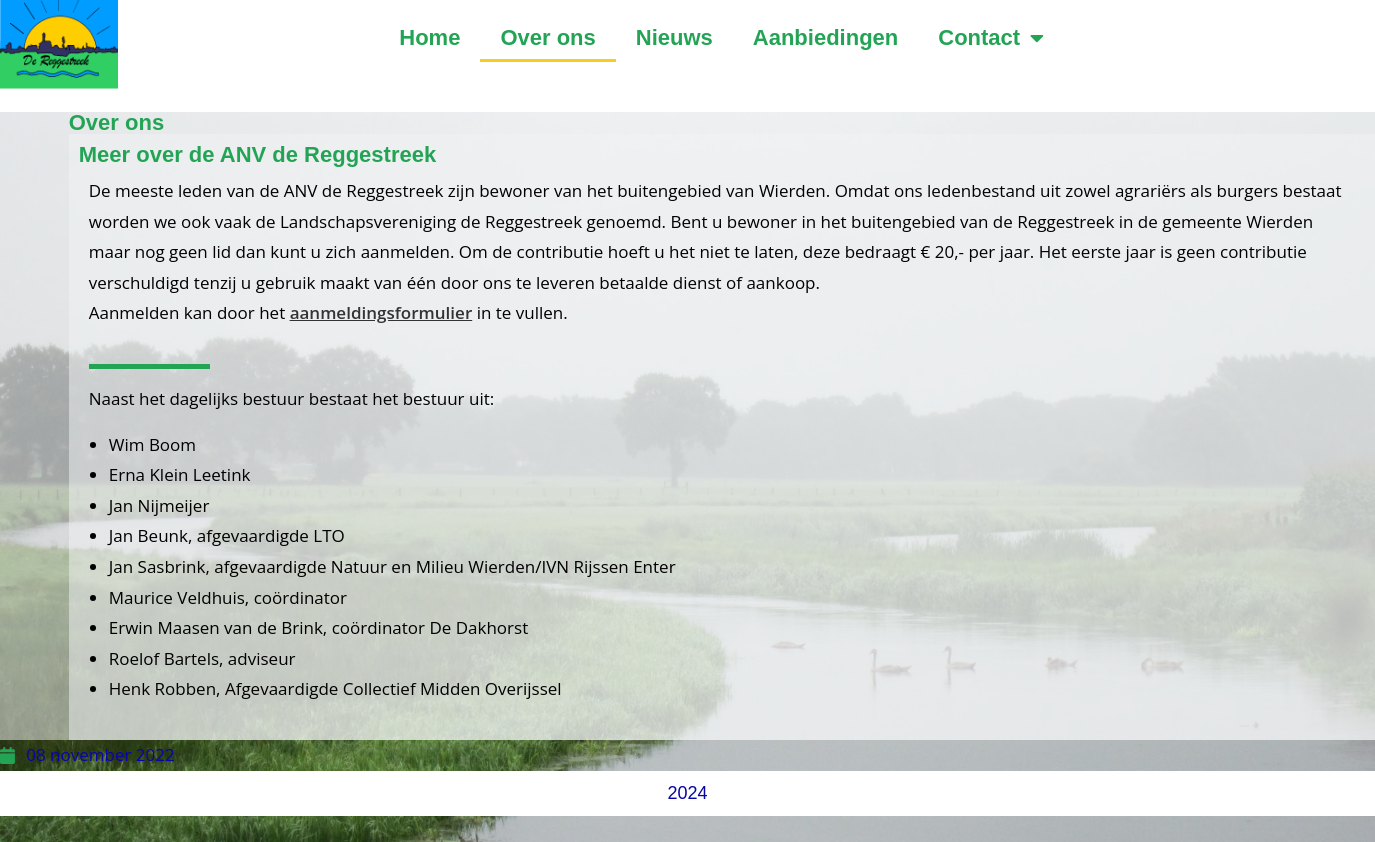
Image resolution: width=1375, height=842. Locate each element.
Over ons (547, 37)
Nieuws (674, 37)
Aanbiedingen (825, 37)
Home (429, 37)
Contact (991, 38)
